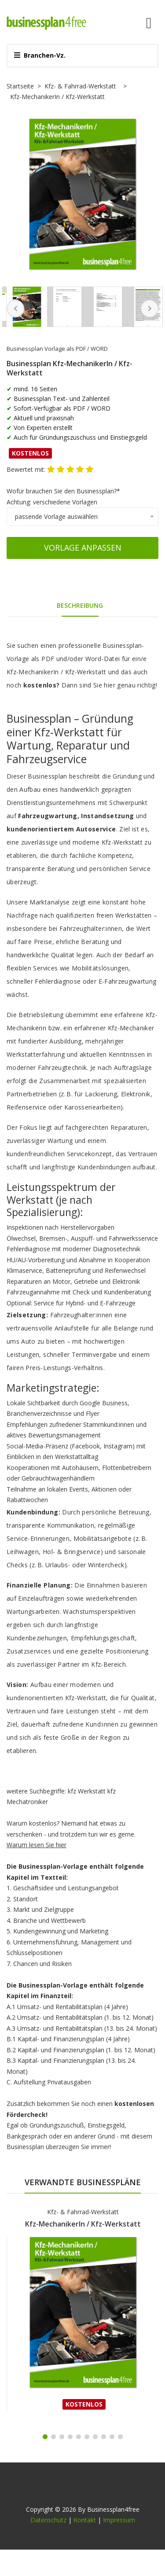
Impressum (119, 2520)
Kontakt (84, 2520)
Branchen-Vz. (40, 55)
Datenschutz (48, 2520)
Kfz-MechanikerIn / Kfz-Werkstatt (83, 2224)
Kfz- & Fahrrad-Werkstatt (80, 86)
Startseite (20, 86)
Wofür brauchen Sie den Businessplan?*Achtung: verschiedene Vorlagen (63, 496)
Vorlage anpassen (82, 547)
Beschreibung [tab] (80, 605)
